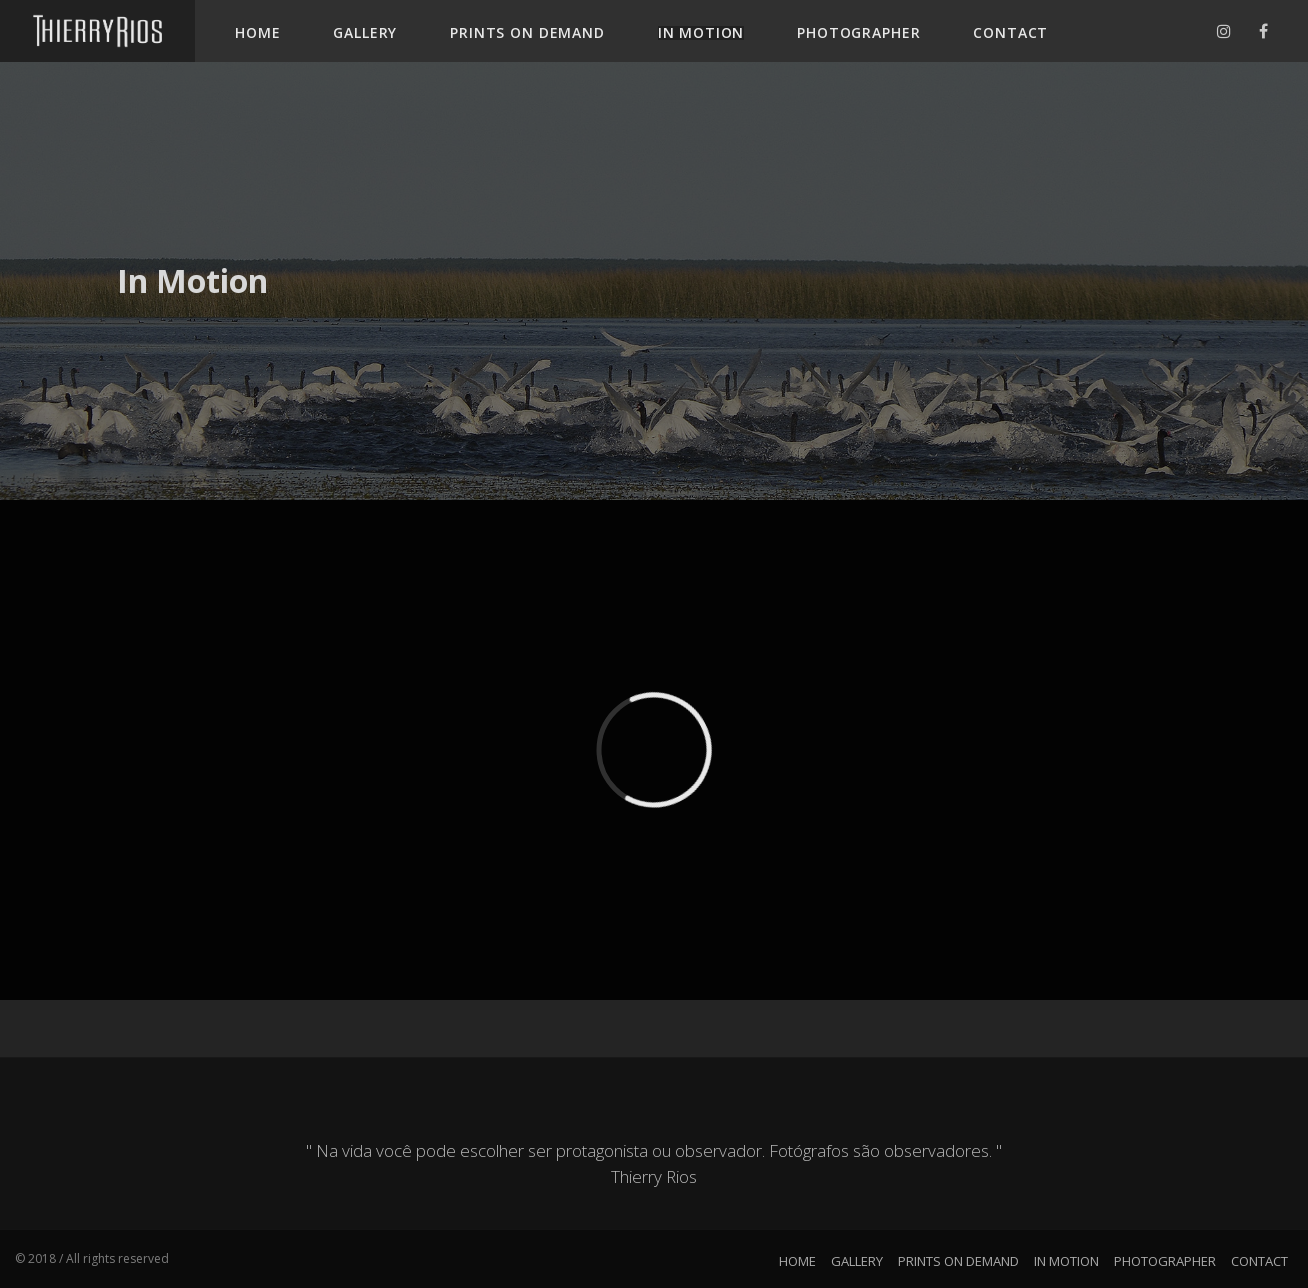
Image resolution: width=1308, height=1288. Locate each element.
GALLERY (365, 33)
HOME (257, 33)
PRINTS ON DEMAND (527, 33)
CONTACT (1010, 33)
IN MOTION (701, 33)
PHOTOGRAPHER (858, 33)
